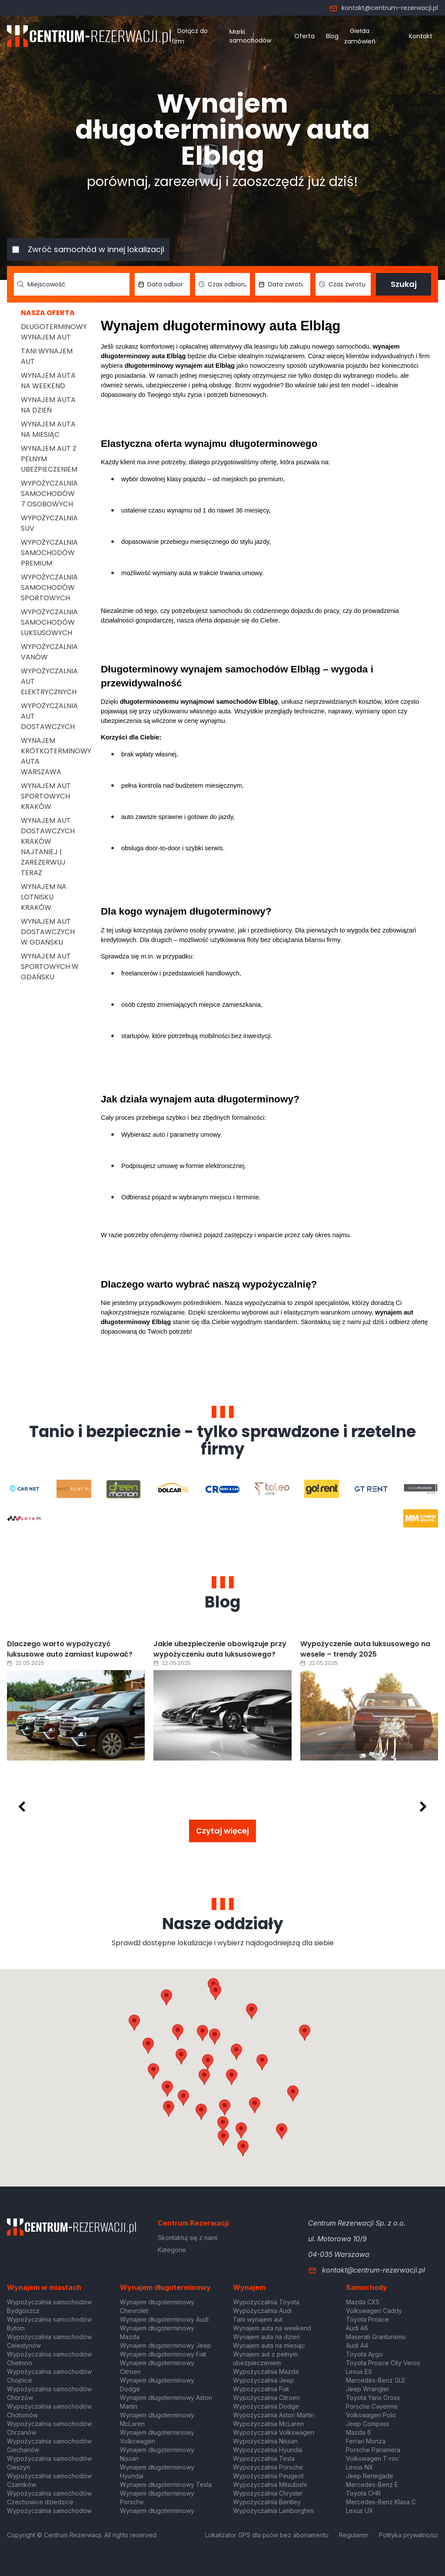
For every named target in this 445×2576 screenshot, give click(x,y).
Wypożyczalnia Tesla (264, 2458)
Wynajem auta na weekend (48, 380)
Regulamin (354, 2535)
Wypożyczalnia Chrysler (268, 2493)
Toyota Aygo (364, 2354)
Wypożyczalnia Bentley (267, 2502)
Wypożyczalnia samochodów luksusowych (49, 622)
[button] (262, 2062)
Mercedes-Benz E (372, 2484)
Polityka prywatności (408, 2535)
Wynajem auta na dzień (48, 405)
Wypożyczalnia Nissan (265, 2441)
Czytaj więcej (222, 1830)
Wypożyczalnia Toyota (266, 2302)
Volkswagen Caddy (374, 2310)
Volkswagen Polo (371, 2415)
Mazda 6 (358, 2432)
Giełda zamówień (359, 36)
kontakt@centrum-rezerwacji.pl (383, 7)
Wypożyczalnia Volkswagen (273, 2432)
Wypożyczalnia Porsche (268, 2467)
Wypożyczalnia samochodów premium (49, 552)
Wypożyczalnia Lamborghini (273, 2510)
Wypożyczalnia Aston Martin (273, 2415)
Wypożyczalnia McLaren (268, 2423)
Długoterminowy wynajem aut (54, 332)
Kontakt (420, 36)
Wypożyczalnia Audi (262, 2310)
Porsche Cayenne (372, 2406)
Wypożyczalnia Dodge (266, 2406)
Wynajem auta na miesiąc (48, 429)
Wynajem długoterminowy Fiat (163, 2354)
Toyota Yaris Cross (373, 2397)
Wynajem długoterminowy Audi (164, 2319)
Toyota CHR (363, 2493)
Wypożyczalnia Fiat (261, 2389)
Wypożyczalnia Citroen (266, 2397)
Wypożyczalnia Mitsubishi (270, 2484)
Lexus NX (359, 2467)
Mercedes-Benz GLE (375, 2380)
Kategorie (172, 2249)
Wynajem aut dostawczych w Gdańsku (48, 931)
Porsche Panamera (373, 2449)
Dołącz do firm (190, 36)
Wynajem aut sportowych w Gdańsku (50, 966)
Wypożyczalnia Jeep (263, 2380)
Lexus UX (359, 2510)
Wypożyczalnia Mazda (266, 2371)
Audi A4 (357, 2345)
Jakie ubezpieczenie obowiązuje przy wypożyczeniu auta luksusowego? (219, 1649)
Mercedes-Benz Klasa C (381, 2502)
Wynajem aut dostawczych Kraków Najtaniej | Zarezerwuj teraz (48, 846)
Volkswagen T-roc (372, 2458)
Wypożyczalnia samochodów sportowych (49, 587)
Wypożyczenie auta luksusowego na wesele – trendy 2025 (365, 1649)
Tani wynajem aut (257, 2319)
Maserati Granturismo (376, 2336)
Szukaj (404, 284)
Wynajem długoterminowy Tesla (166, 2484)
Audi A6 (357, 2328)
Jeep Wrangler (367, 2389)
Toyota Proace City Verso (383, 2362)
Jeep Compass (367, 2423)
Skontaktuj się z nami (187, 2237)
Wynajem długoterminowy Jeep (165, 2345)
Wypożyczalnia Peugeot (268, 2475)
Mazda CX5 (362, 2302)
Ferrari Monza (365, 2441)
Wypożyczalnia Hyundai (267, 2449)
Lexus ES (359, 2371)
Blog (332, 36)
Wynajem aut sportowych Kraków (46, 796)
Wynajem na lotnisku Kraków (43, 897)
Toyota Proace (367, 2319)
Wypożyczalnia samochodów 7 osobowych (49, 493)
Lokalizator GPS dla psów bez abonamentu (267, 2535)
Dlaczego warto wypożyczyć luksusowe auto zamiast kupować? (70, 1649)
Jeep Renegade (369, 2475)
